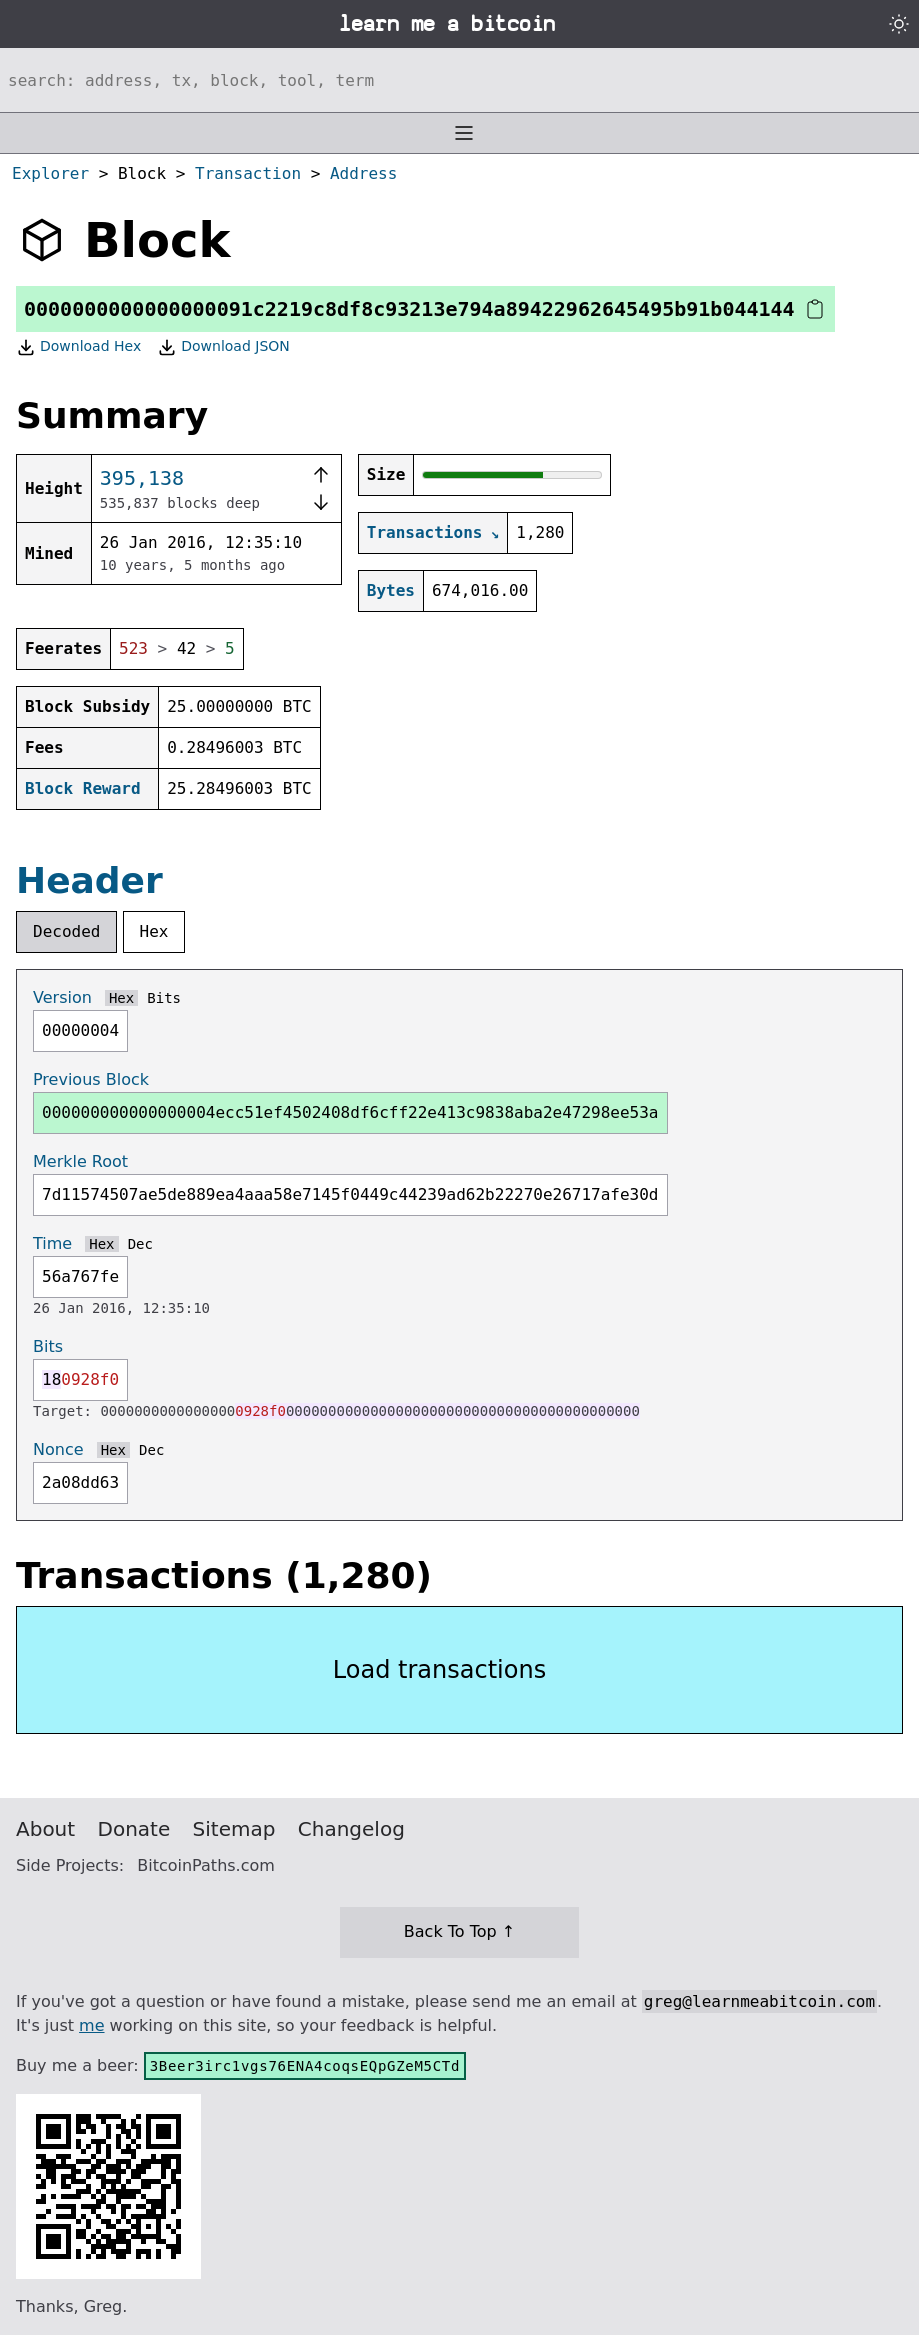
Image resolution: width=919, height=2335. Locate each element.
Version (62, 997)
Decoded (66, 931)
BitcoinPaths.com (206, 1865)
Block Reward (83, 788)
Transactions (425, 532)
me (91, 2025)
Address (363, 173)
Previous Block (91, 1079)
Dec (140, 1244)
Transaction (248, 173)
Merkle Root (80, 1161)
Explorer (50, 173)
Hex (154, 931)
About (45, 1829)
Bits (164, 998)
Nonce (58, 1449)
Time (52, 1243)
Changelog (351, 1829)
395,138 (142, 478)
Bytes (391, 590)
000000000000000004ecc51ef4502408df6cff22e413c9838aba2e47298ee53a (350, 1112)
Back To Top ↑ (459, 1931)
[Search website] (459, 80)
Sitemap (234, 1829)
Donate (134, 1829)
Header (89, 880)
